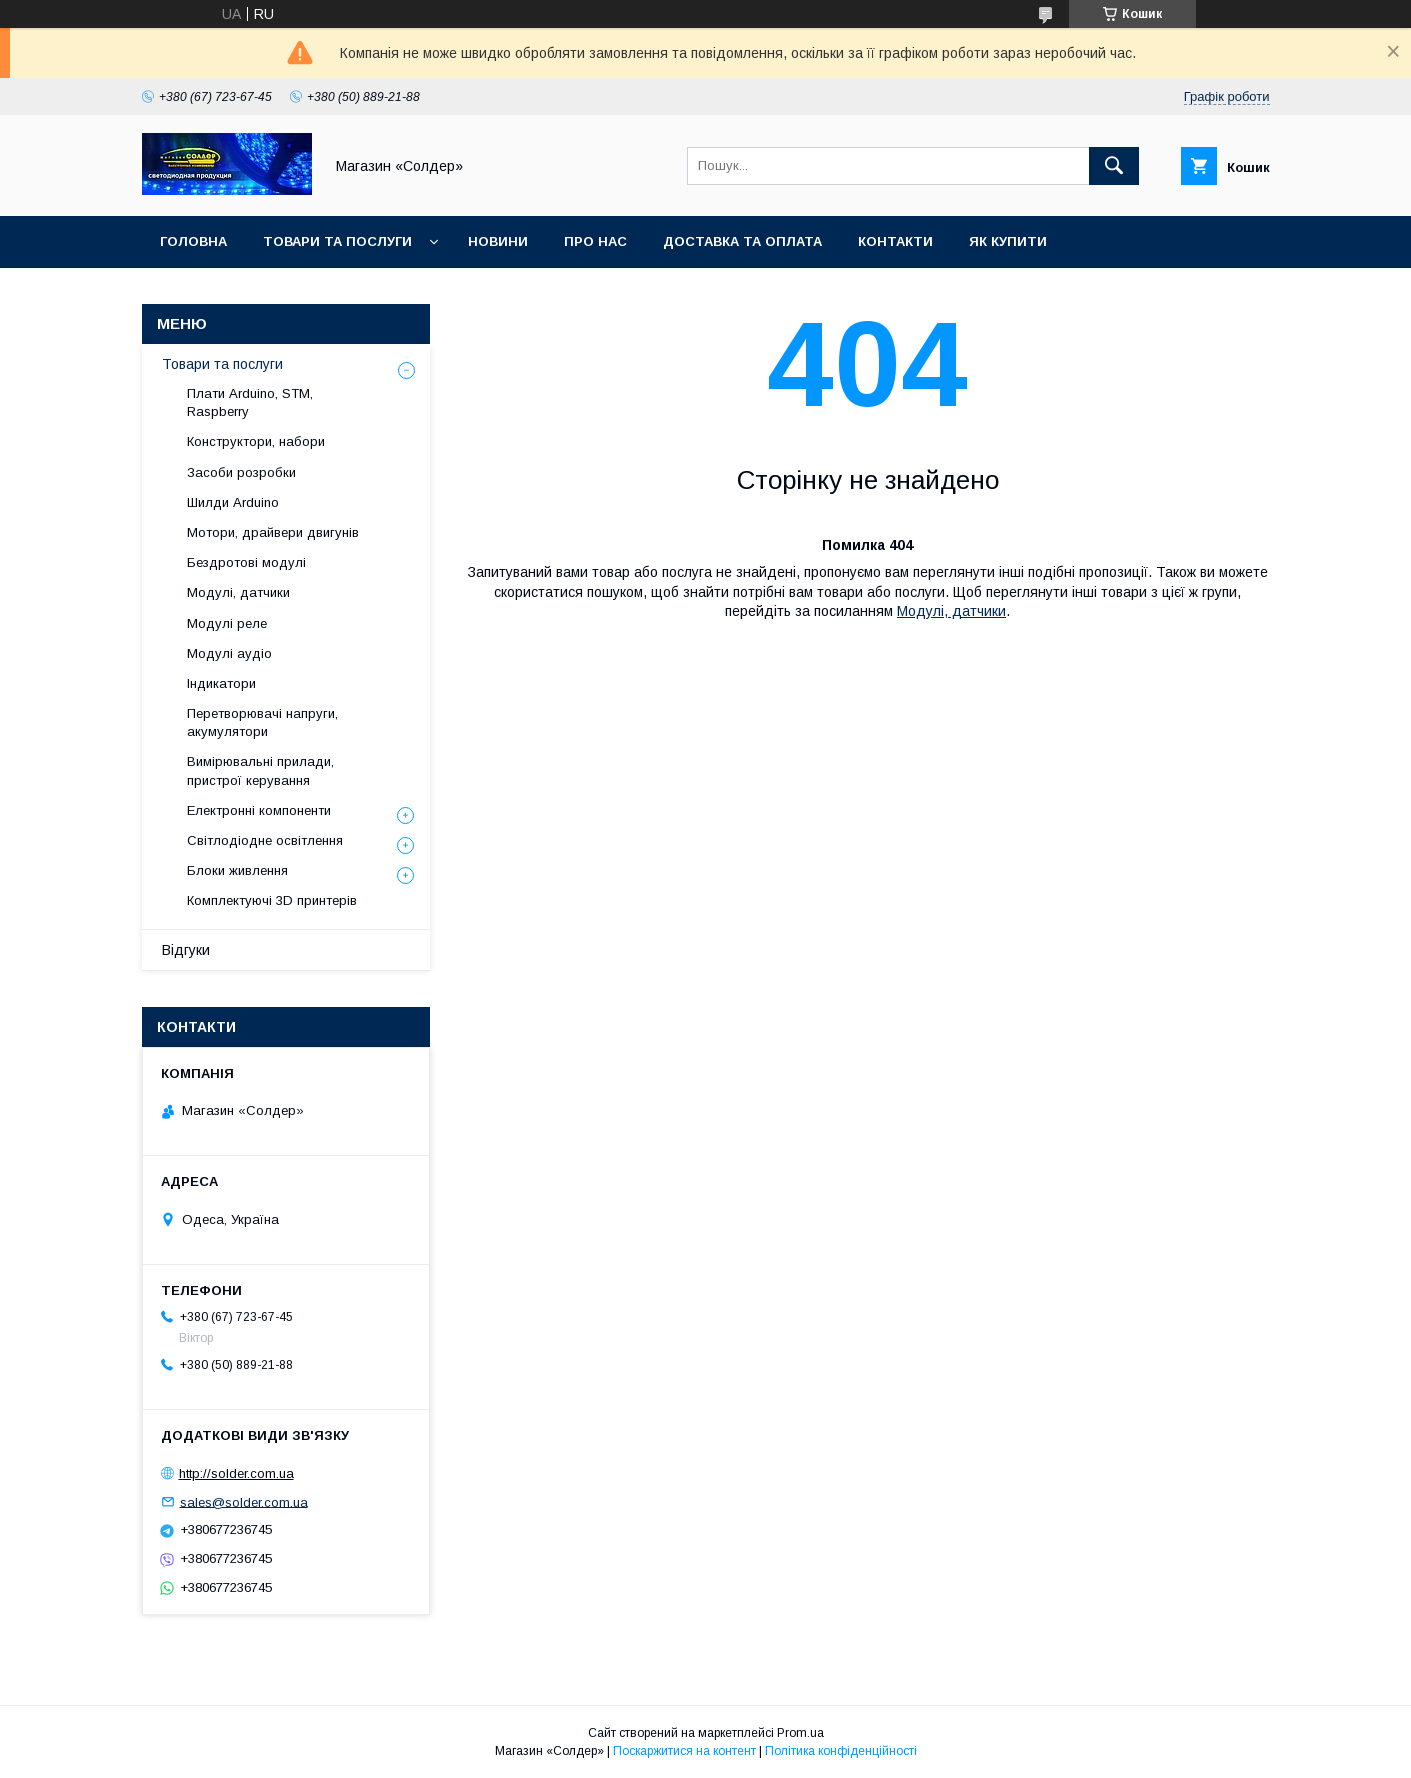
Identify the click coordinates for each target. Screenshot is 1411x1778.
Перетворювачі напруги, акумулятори (262, 722)
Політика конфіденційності (841, 1751)
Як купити (1008, 241)
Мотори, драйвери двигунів (273, 532)
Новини (498, 241)
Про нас (595, 241)
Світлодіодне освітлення (265, 840)
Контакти (895, 241)
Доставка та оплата (742, 241)
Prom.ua (800, 1733)
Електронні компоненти (259, 810)
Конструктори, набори (256, 441)
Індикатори (221, 683)
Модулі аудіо (229, 653)
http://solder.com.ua (236, 1473)
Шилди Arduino (233, 502)
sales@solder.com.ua (244, 1501)
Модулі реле (227, 623)
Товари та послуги (337, 241)
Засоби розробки (241, 472)
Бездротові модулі (246, 562)
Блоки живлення (237, 870)
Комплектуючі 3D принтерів (272, 900)
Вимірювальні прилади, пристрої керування (260, 770)
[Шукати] (1114, 166)
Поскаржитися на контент (684, 1751)
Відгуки (186, 950)
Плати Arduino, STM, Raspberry (250, 402)
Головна (193, 241)
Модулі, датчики (951, 611)
